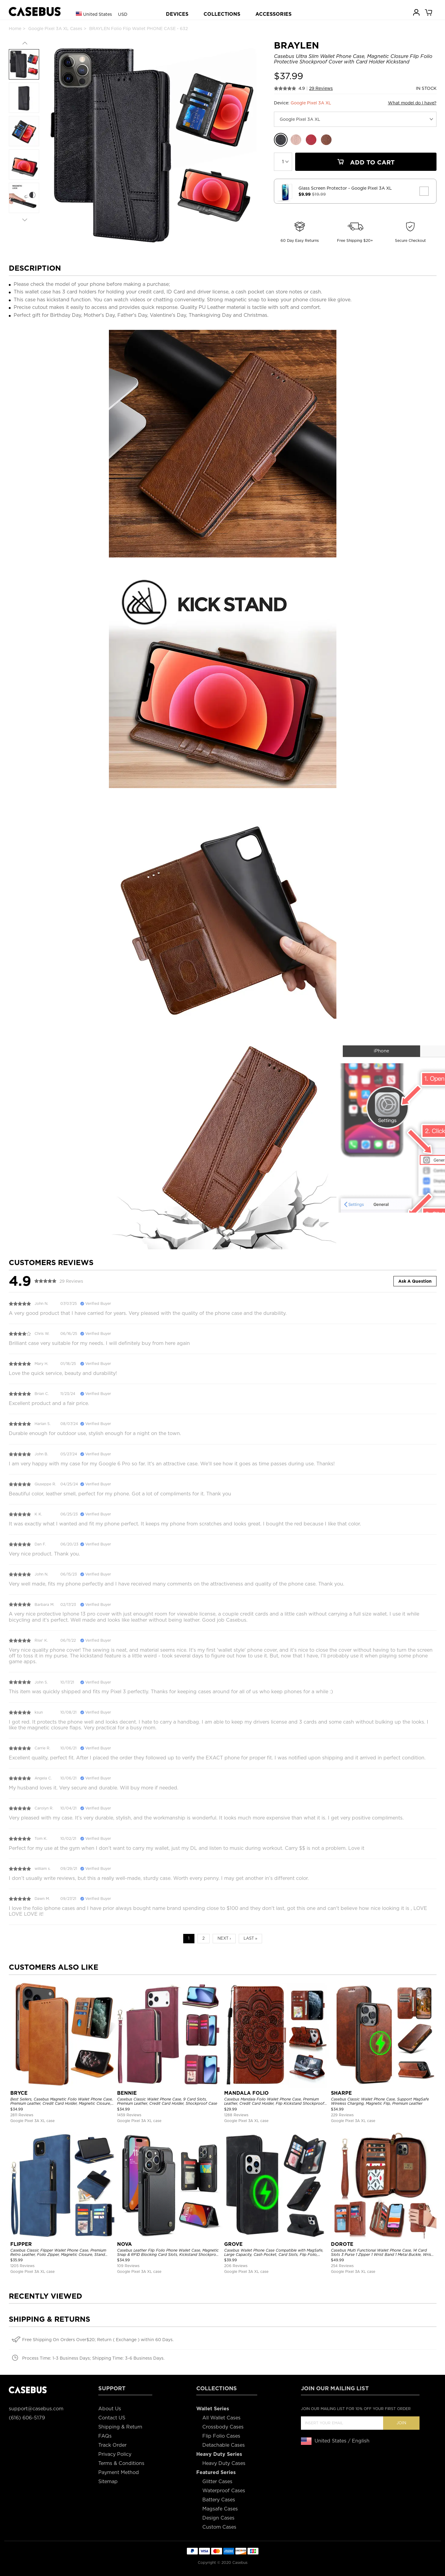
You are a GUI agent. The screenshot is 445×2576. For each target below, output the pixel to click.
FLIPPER (21, 2244)
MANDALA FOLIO (246, 2093)
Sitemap (108, 2481)
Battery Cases (218, 2500)
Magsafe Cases (220, 2509)
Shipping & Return (120, 2427)
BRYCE (19, 2093)
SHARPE (341, 2093)
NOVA (124, 2244)
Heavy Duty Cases (223, 2463)
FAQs (105, 2436)
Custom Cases (219, 2527)
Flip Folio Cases (221, 2436)
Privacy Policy (114, 2454)
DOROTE (342, 2244)
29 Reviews (321, 88)
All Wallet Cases (221, 2418)
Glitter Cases (217, 2481)
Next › (224, 1938)
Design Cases (218, 2518)
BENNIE (127, 2093)
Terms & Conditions (121, 2463)
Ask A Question (415, 1281)
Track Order (112, 2445)
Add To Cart (366, 162)
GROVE (233, 2244)
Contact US (111, 2418)
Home (15, 28)
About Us (109, 2409)
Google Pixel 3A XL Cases (55, 28)
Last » (250, 1938)
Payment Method (118, 2472)
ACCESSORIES (273, 14)
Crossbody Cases (223, 2427)
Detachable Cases (223, 2445)
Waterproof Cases (223, 2490)
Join (401, 2423)
